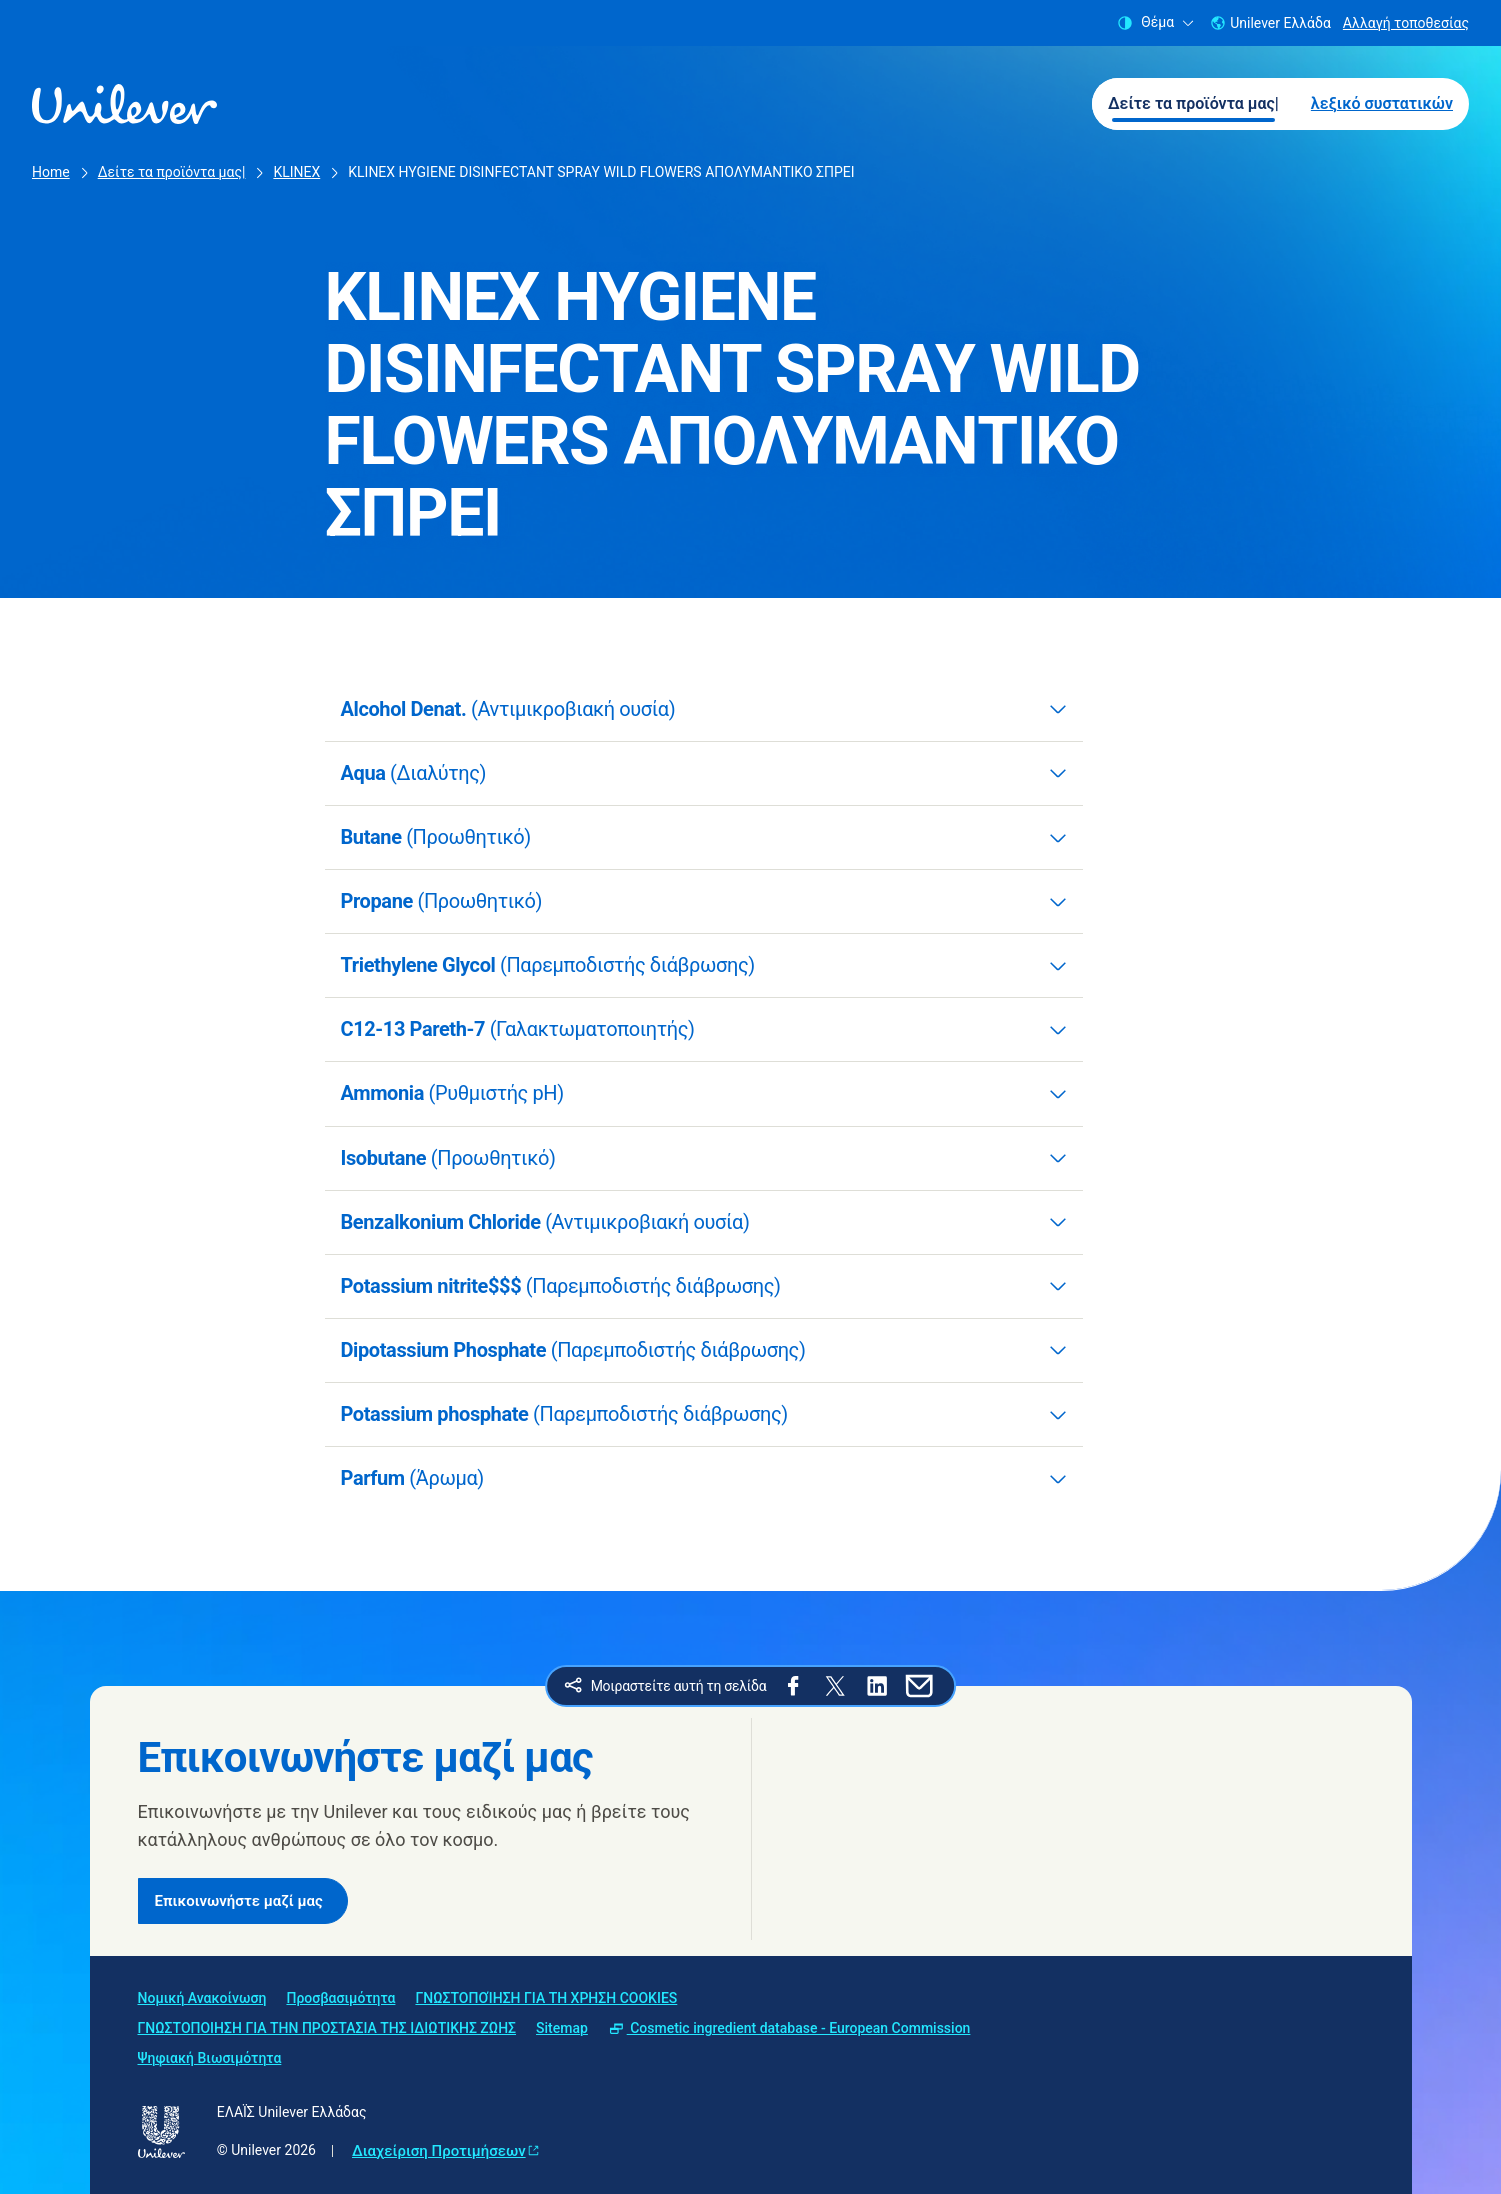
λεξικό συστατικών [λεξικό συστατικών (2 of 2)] (1382, 103)
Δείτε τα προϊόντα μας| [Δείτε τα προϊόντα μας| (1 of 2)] (1193, 103)
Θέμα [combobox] (1155, 22)
